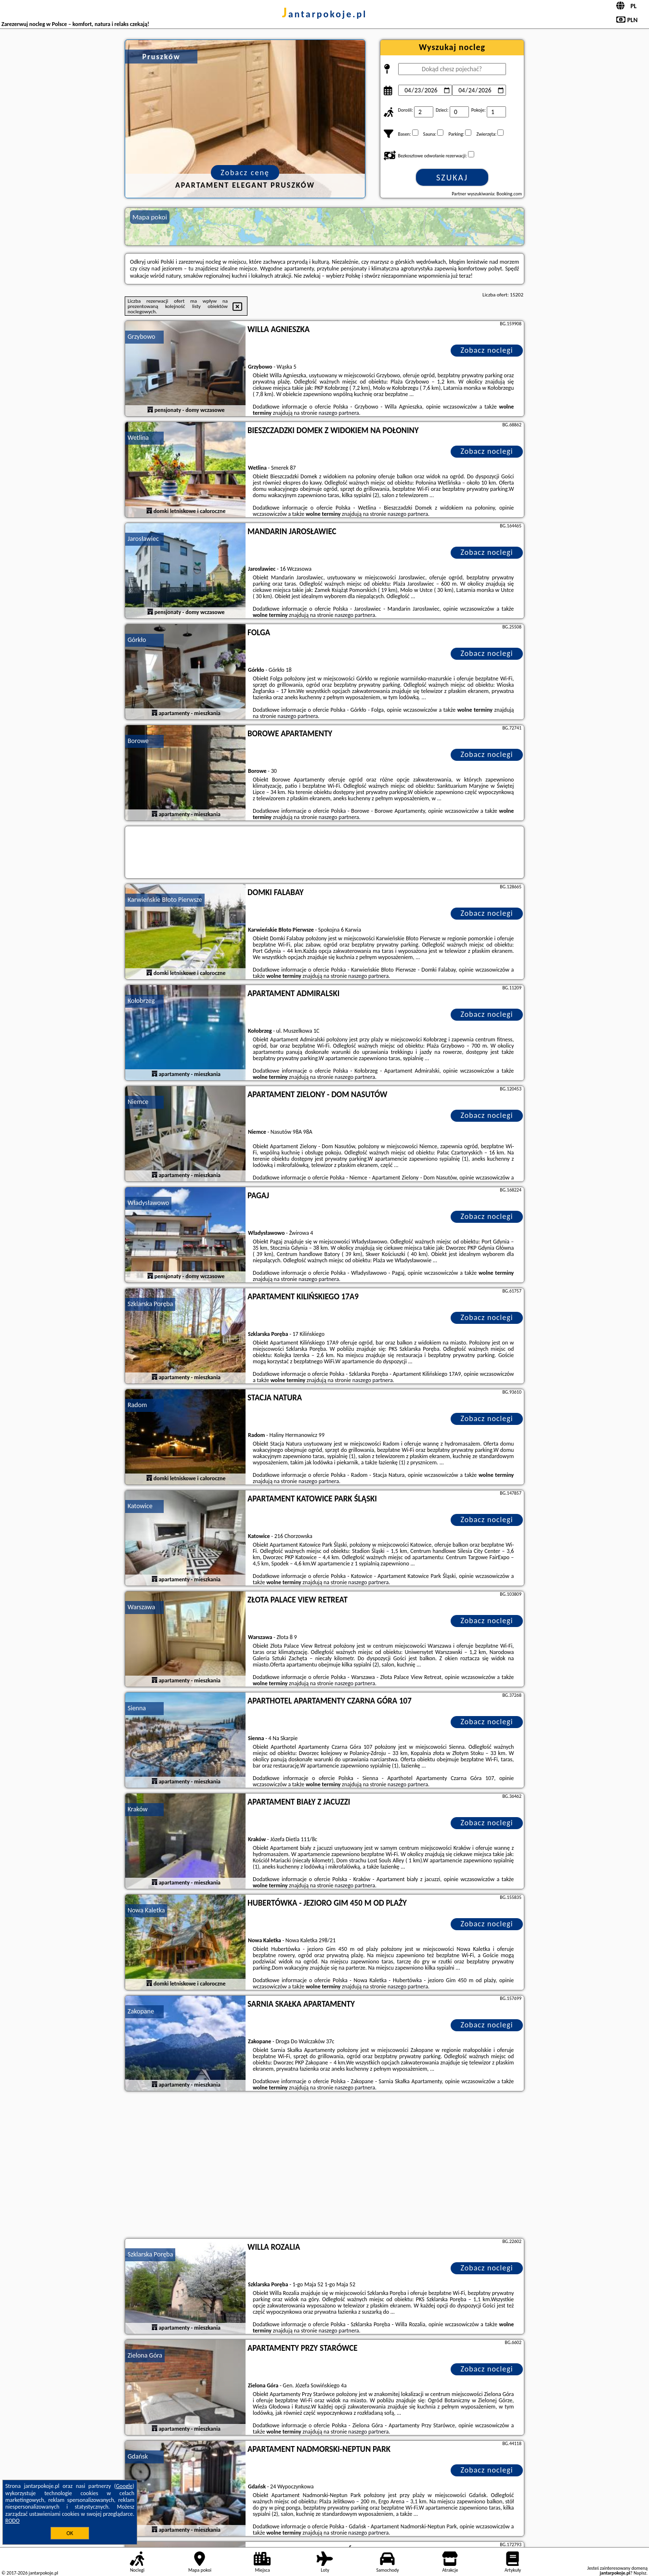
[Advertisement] (324, 2166)
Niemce (138, 1102)
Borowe (138, 741)
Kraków (138, 1809)
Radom (137, 1405)
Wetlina (138, 438)
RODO (12, 2520)
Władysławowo (148, 1203)
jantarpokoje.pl (324, 14)
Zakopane (141, 2011)
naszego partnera (339, 413)
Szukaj (452, 177)
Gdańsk (138, 2456)
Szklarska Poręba (150, 1304)
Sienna (137, 1708)
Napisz (640, 2573)
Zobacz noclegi (487, 350)
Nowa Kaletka (146, 1910)
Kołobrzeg (141, 1001)
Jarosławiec (143, 539)
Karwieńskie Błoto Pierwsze (165, 900)
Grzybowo (141, 337)
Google (124, 2486)
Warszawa (141, 1607)
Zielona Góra (145, 2355)
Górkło (137, 640)
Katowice (140, 1506)
